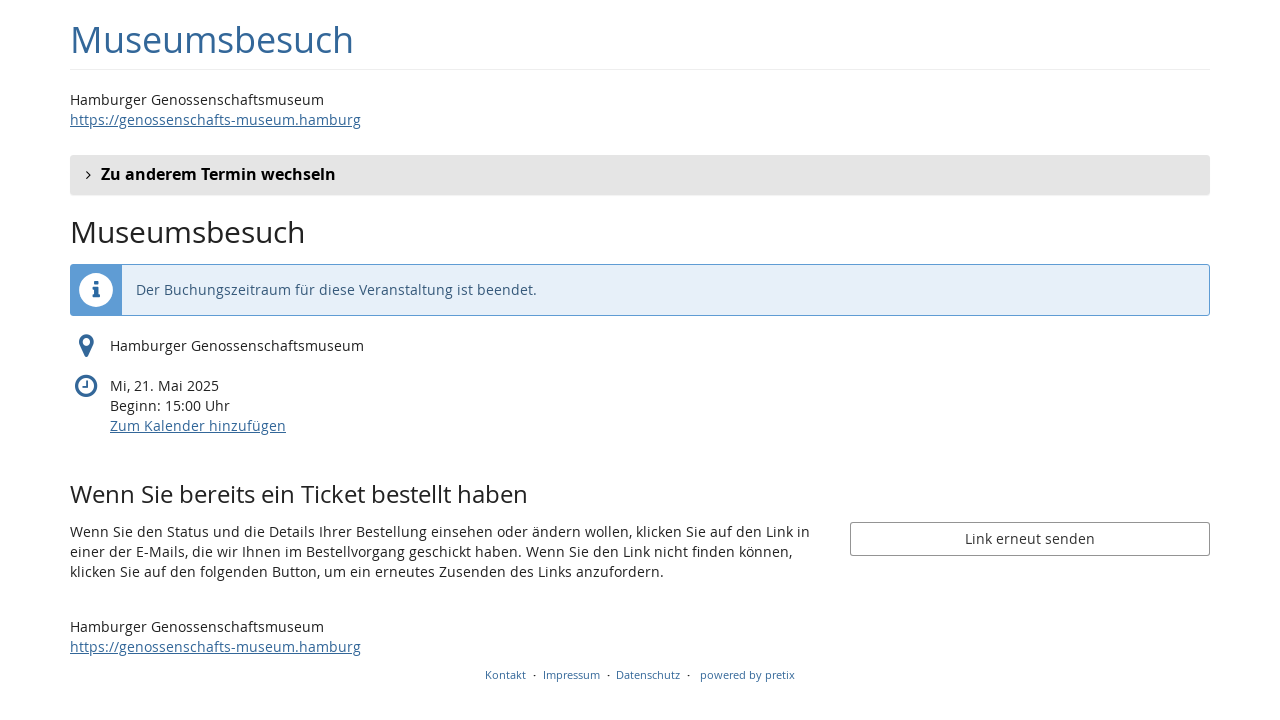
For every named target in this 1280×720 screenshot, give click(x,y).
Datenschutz (648, 674)
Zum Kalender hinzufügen (198, 425)
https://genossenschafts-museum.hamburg (215, 119)
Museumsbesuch (212, 39)
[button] (640, 175)
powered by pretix (747, 674)
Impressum (571, 674)
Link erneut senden (1030, 538)
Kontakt (505, 674)
